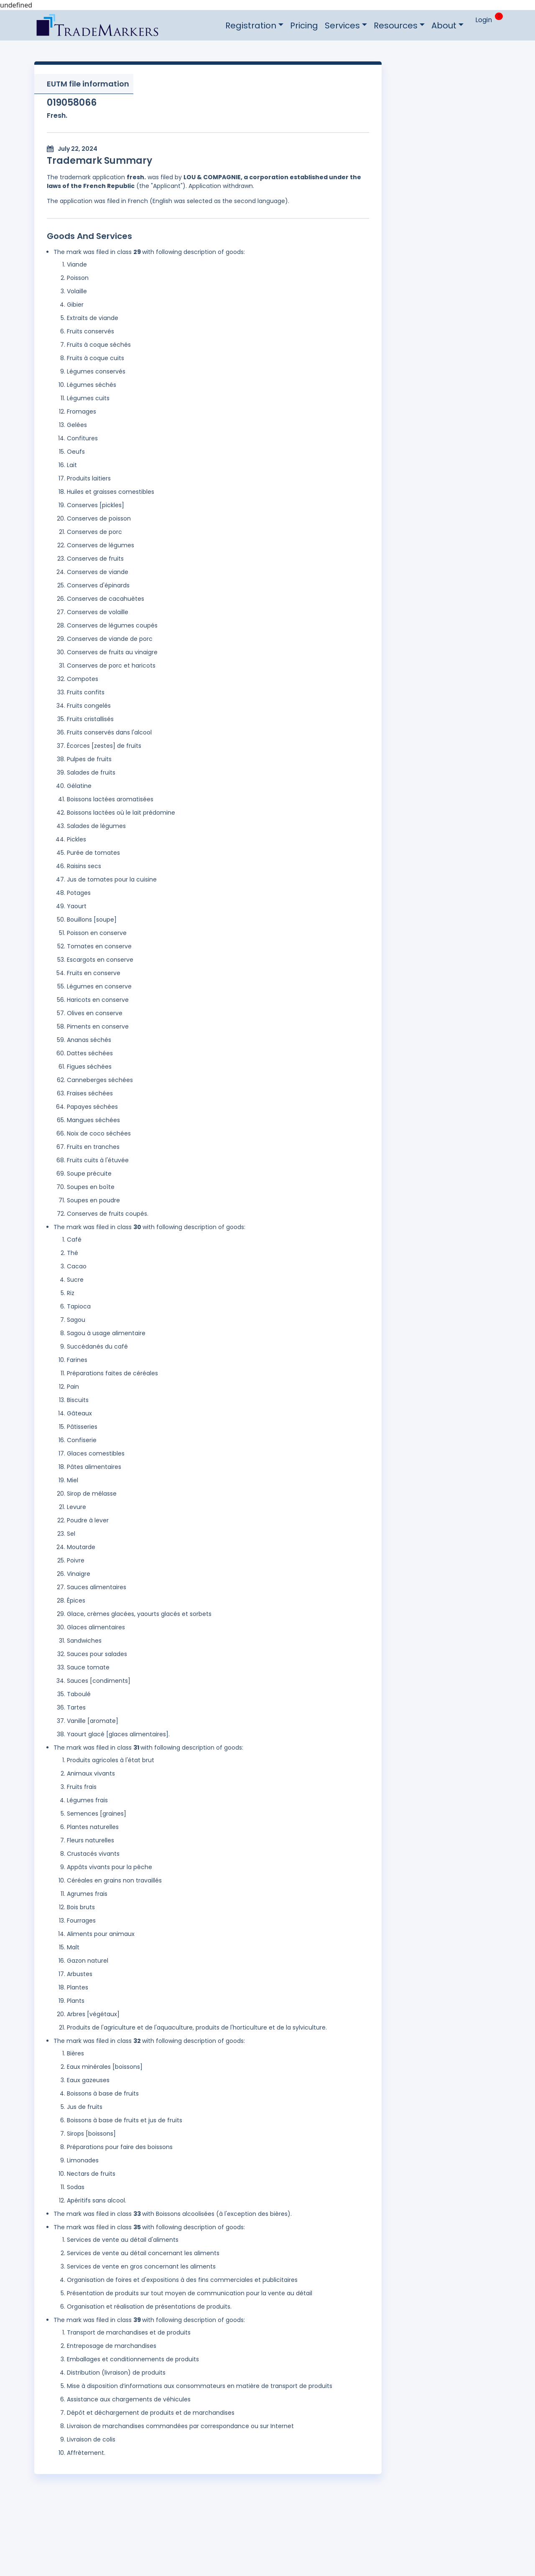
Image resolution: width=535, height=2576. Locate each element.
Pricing (304, 25)
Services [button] (342, 25)
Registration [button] (250, 25)
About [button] (443, 25)
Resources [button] (396, 25)
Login (483, 20)
